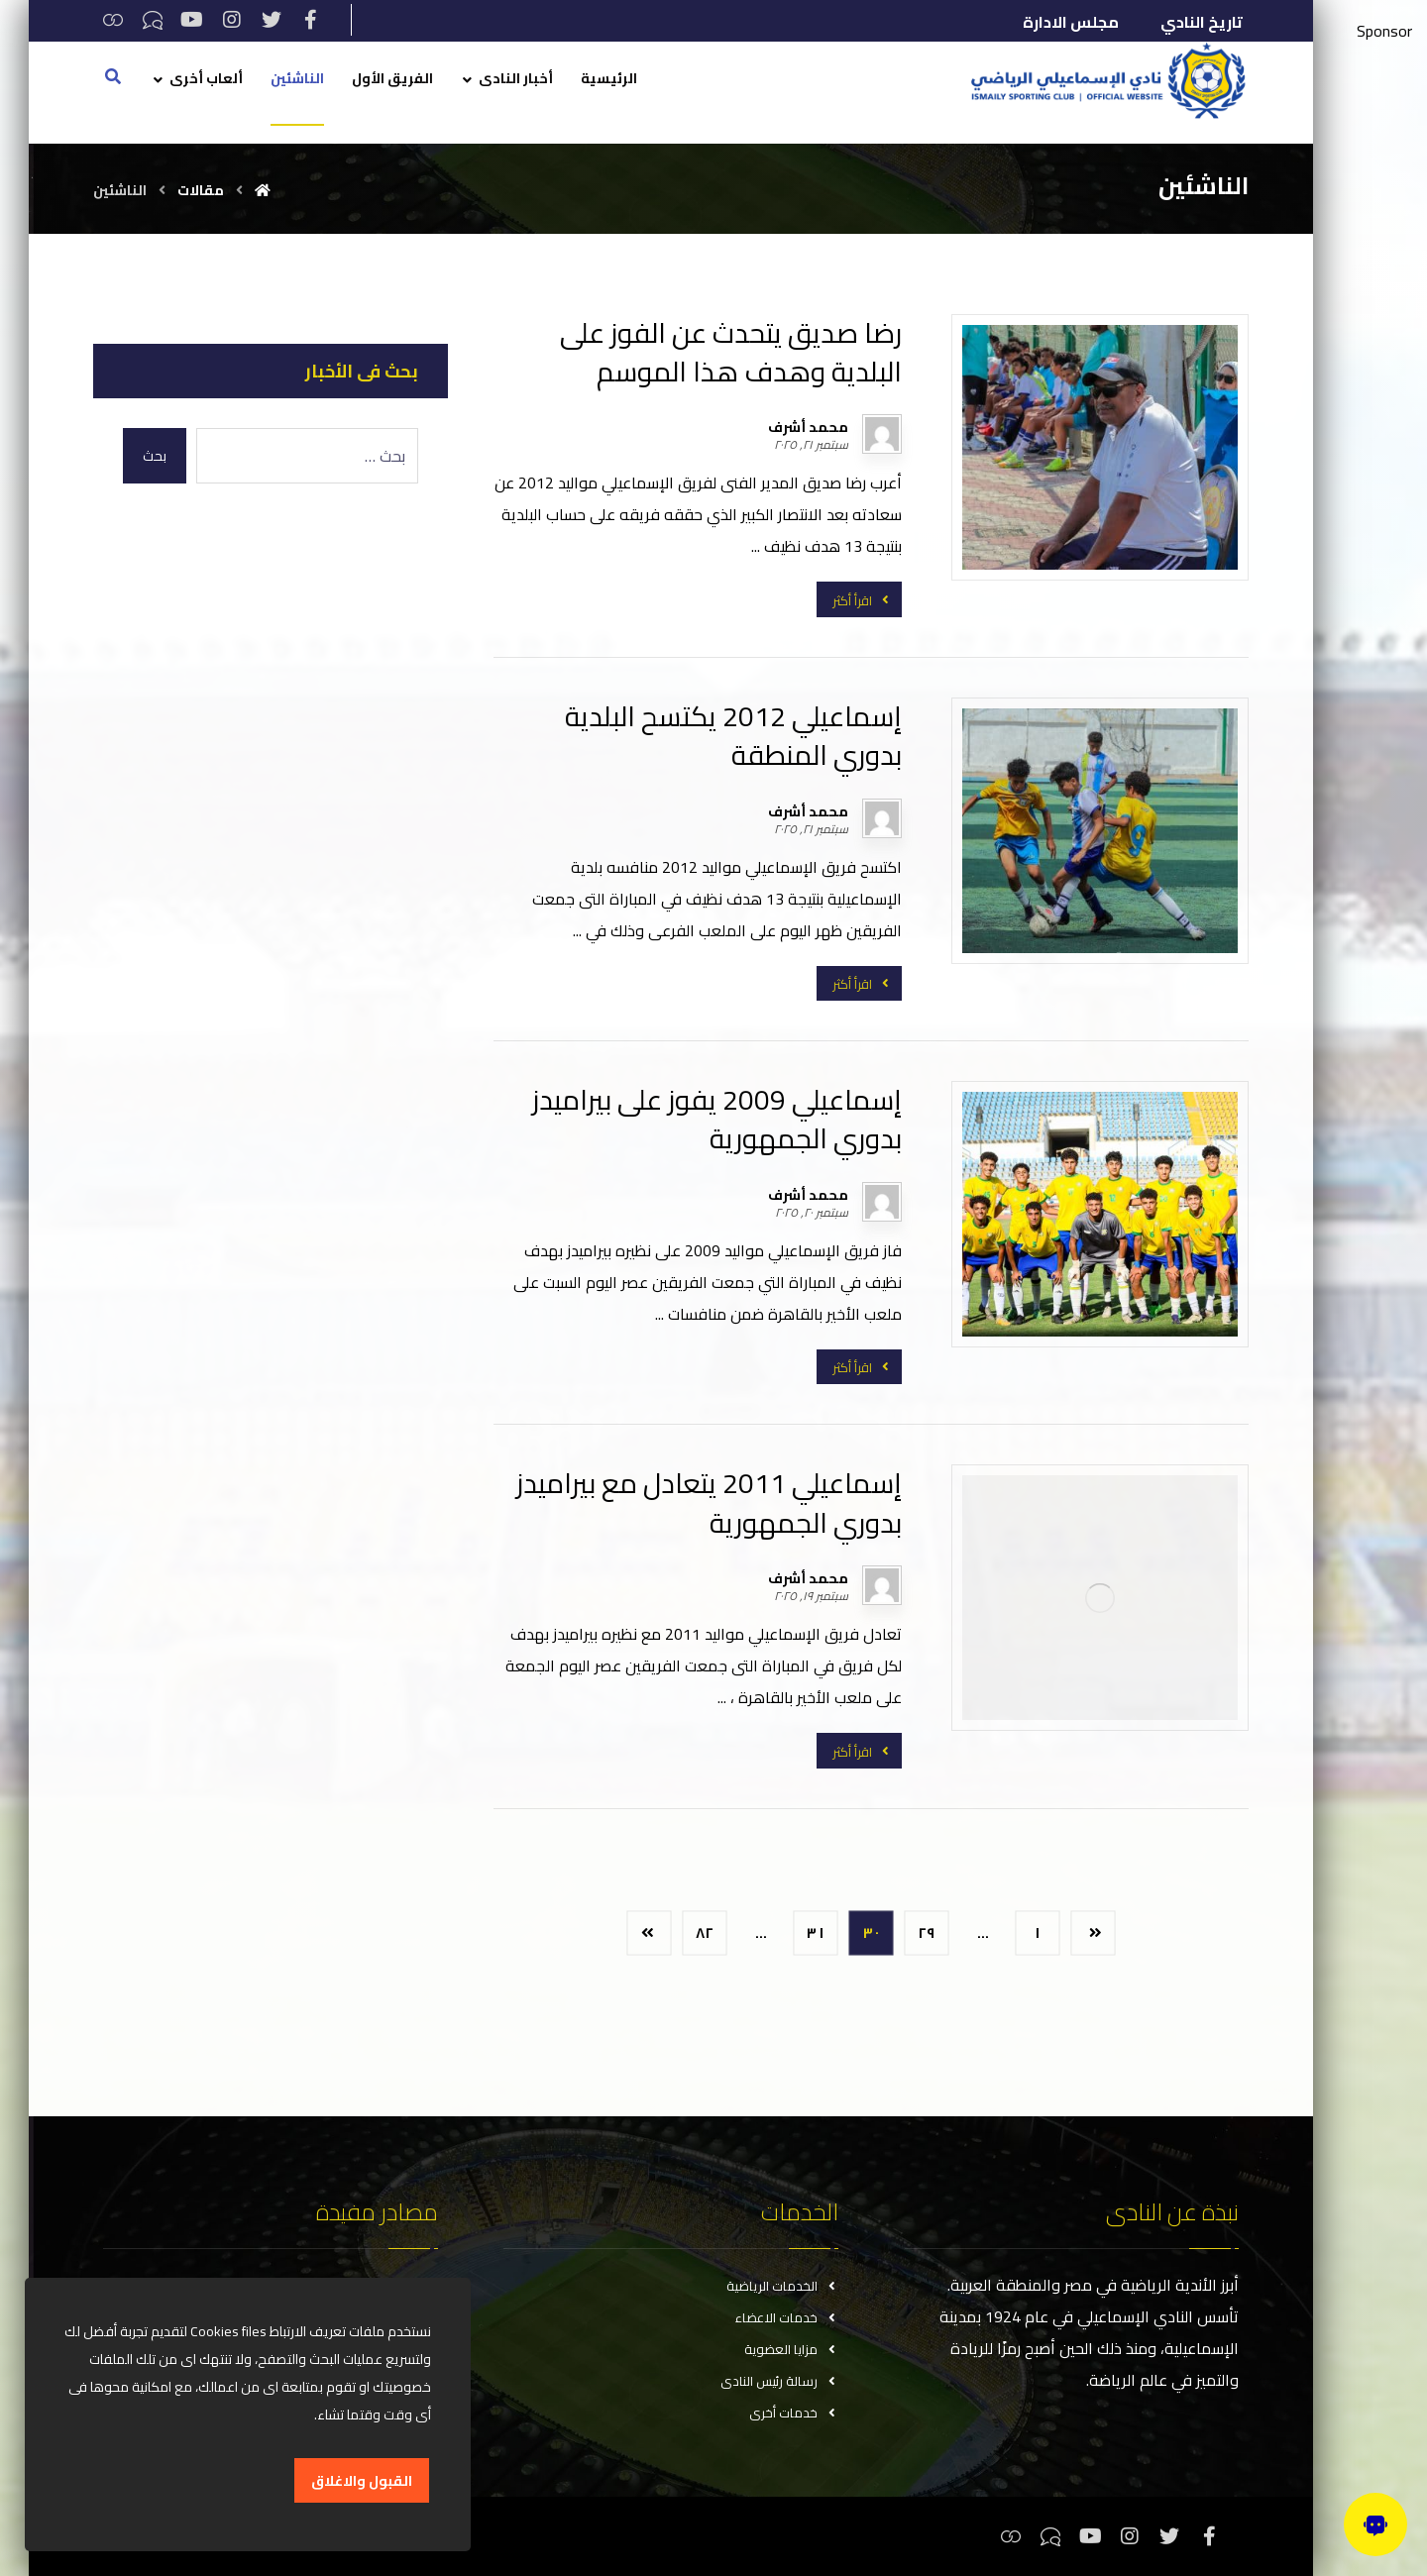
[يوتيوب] (192, 20)
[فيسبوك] (311, 20)
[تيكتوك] (152, 20)
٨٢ (705, 1932)
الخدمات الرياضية (782, 2286)
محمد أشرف (808, 427)
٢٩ (927, 1932)
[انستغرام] (232, 20)
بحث (154, 456)
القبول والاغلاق (361, 2481)
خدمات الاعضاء (786, 2317)
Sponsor (1384, 31)
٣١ (816, 1932)
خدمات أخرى (793, 2412)
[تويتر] (271, 20)
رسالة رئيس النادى (779, 2381)
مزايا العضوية (791, 2349)
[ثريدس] (113, 20)
